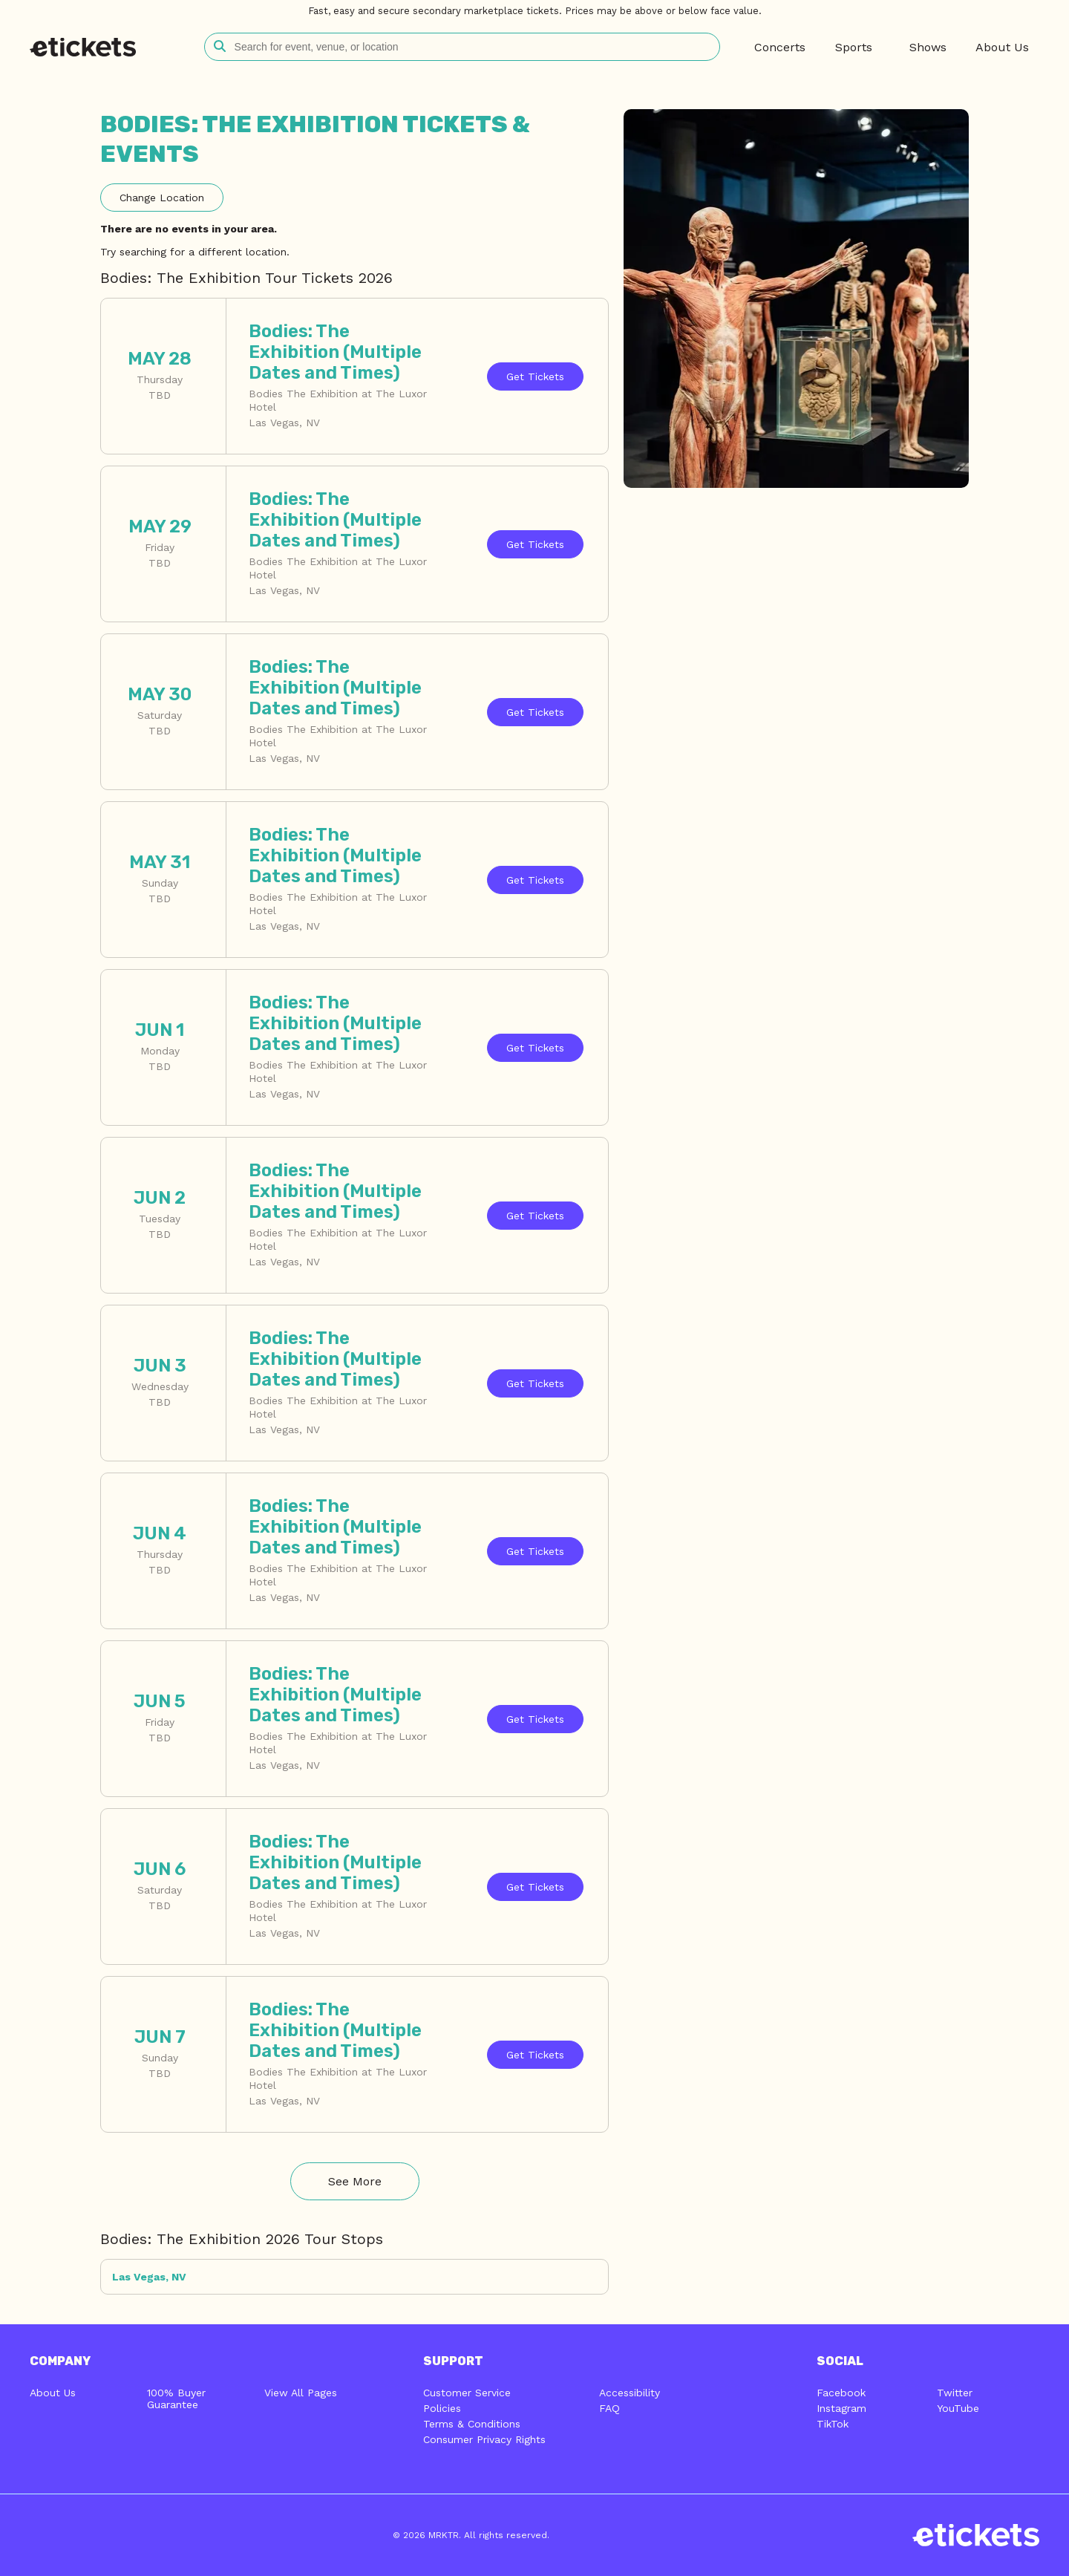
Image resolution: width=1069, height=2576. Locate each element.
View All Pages (300, 2393)
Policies (442, 2408)
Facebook (841, 2393)
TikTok (833, 2424)
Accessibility (629, 2393)
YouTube (958, 2408)
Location (162, 197)
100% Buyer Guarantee (176, 2398)
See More (355, 2181)
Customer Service (467, 2393)
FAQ (609, 2408)
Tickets (535, 376)
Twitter (954, 2393)
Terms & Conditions (471, 2424)
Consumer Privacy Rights (484, 2439)
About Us (53, 2393)
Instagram (841, 2408)
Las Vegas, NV (149, 2277)
